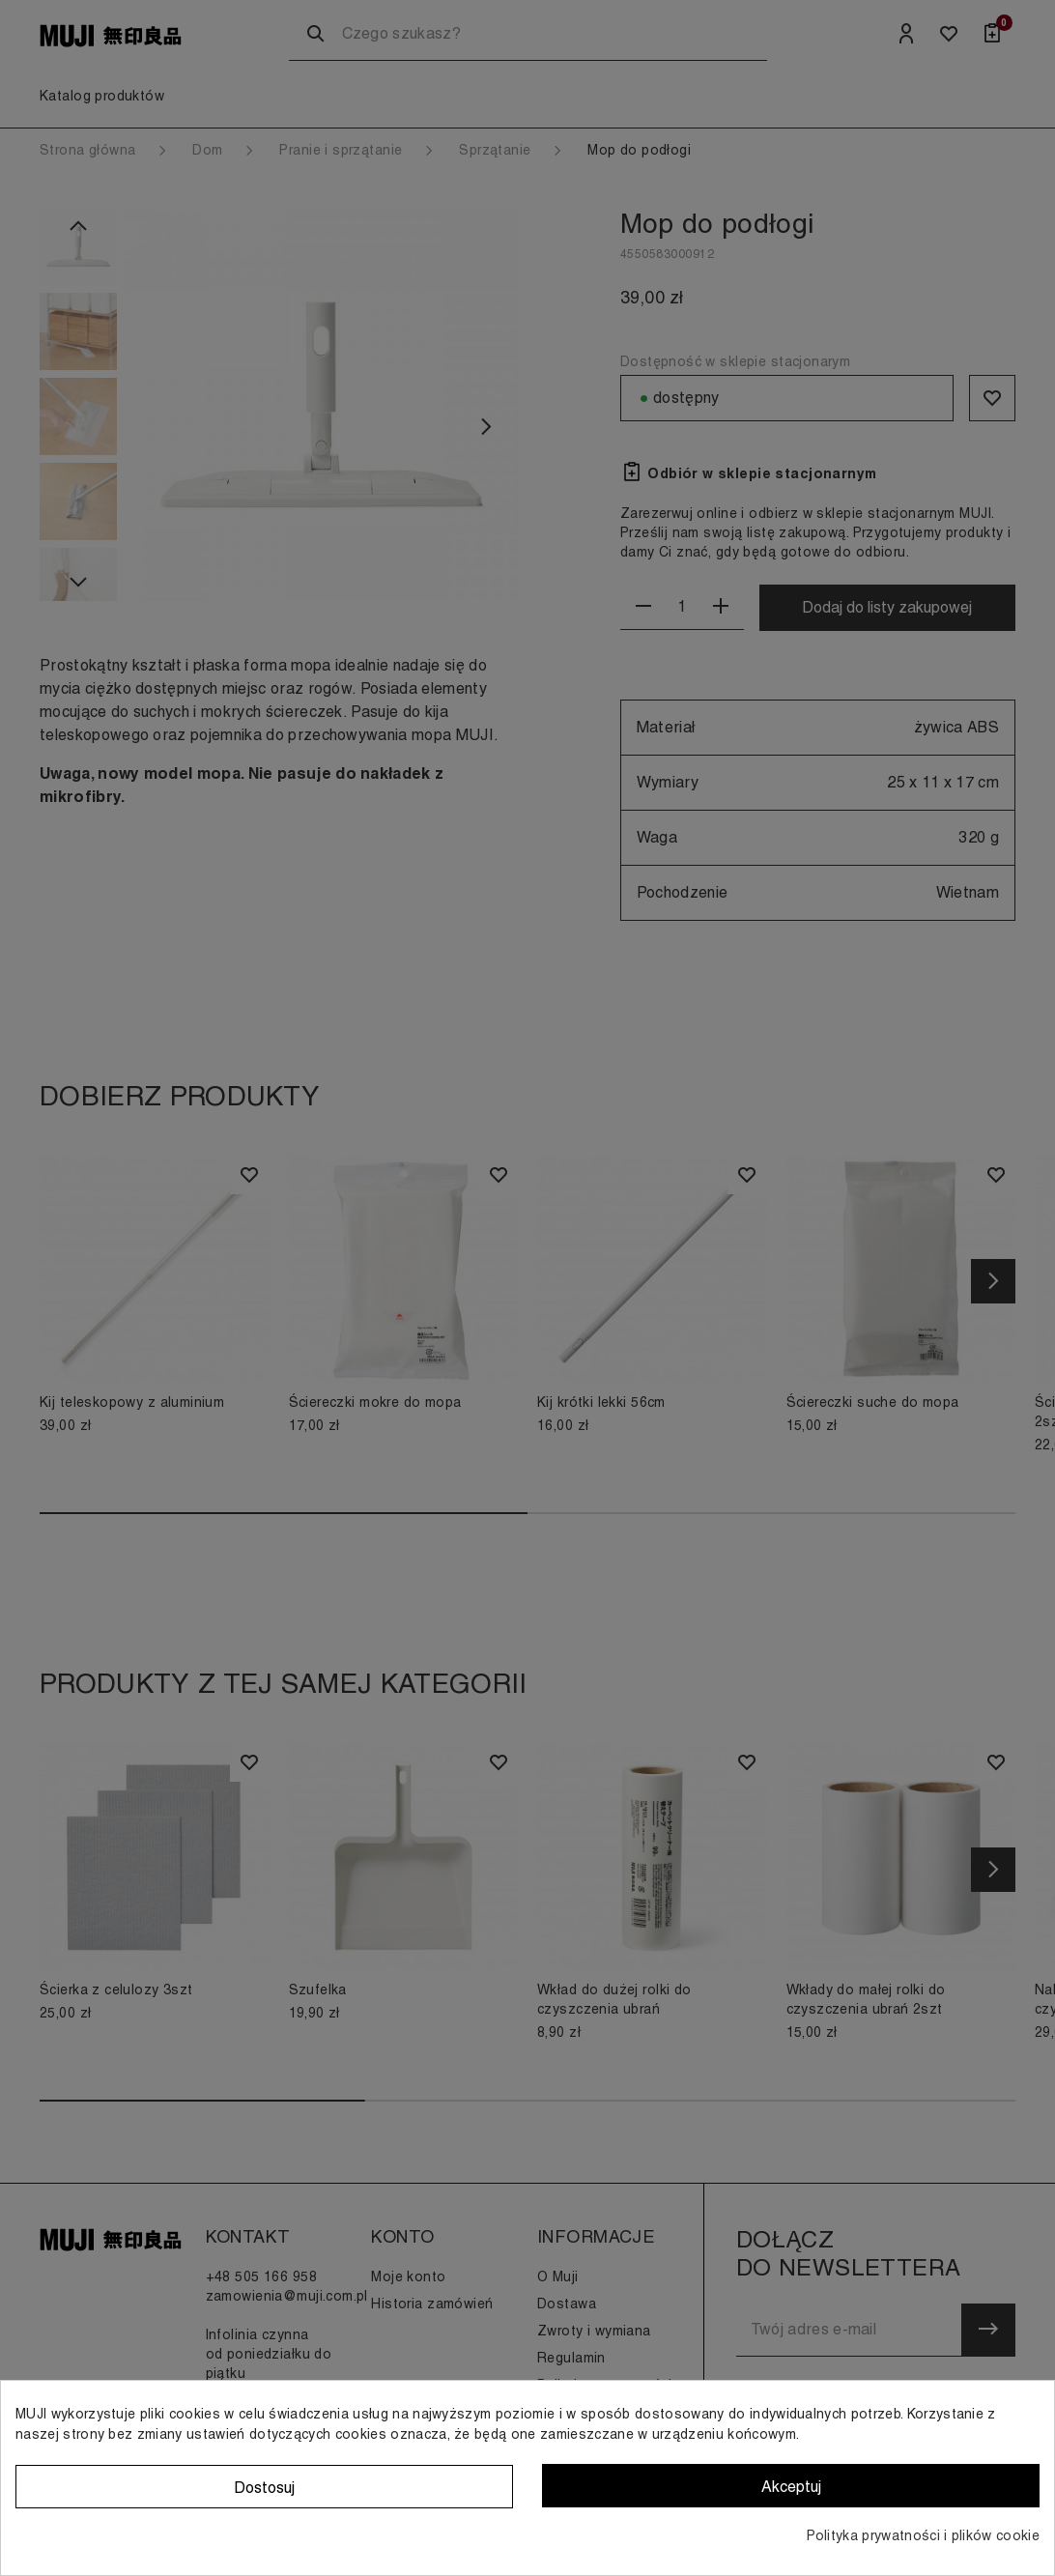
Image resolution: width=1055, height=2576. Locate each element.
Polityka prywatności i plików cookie (923, 2535)
